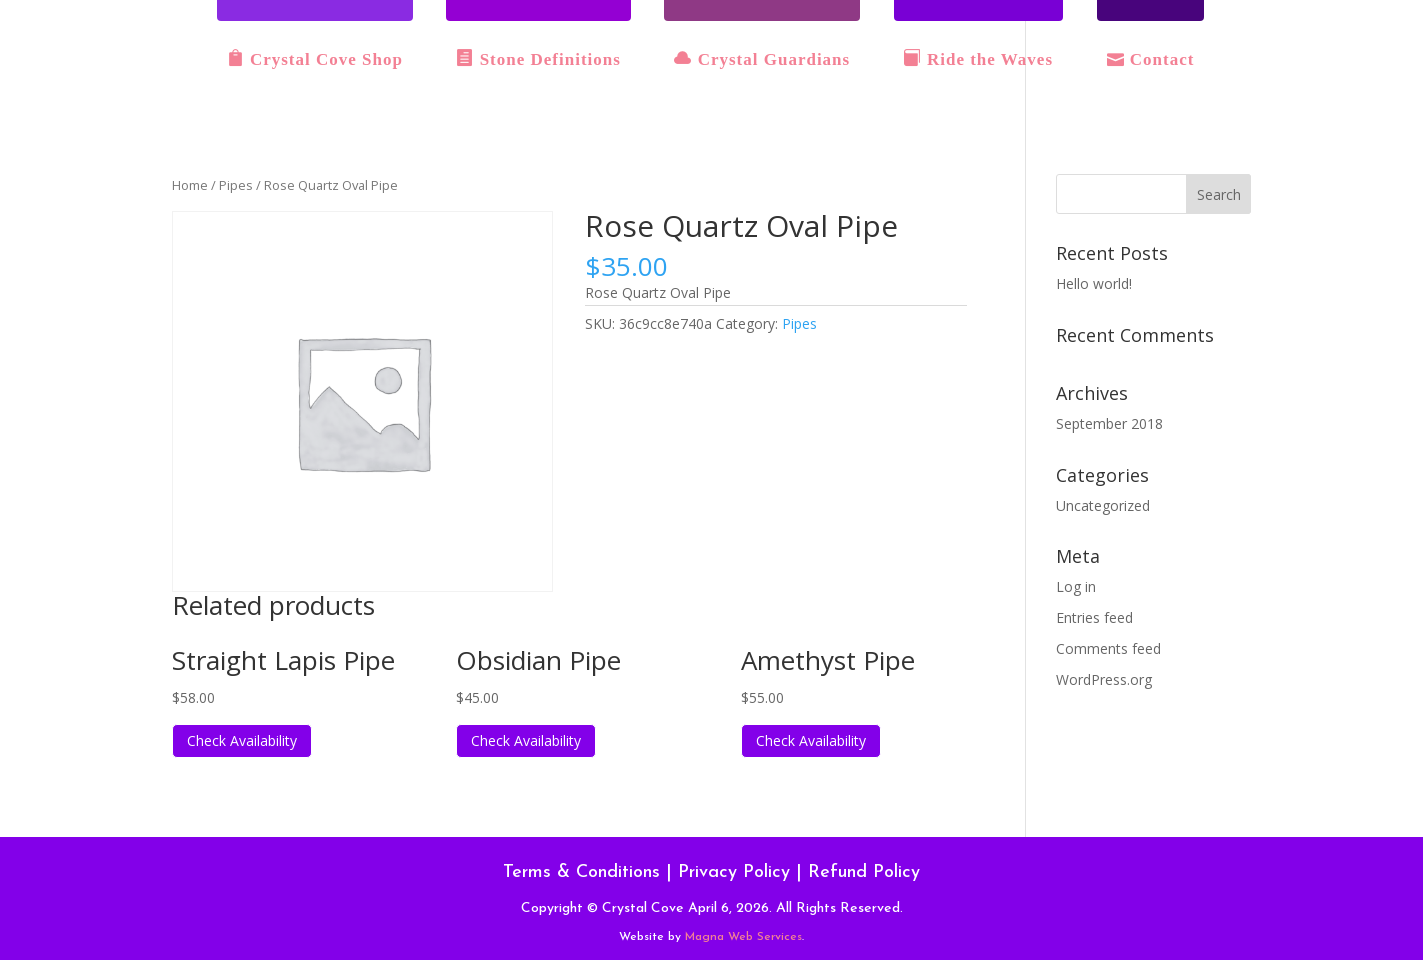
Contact (1151, 59)
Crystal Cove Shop (315, 59)
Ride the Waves (978, 59)
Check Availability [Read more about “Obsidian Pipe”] (526, 740)
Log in (1076, 586)
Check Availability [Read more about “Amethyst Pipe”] (811, 740)
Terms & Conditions (581, 872)
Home (190, 185)
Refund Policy (864, 872)
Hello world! (1094, 283)
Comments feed (1108, 648)
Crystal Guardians (762, 59)
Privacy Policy (734, 872)
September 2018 (1109, 423)
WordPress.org (1104, 679)
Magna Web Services (743, 937)
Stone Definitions (538, 59)
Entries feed (1094, 617)
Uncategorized (1103, 505)
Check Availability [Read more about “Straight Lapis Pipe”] (242, 740)
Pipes (236, 185)
